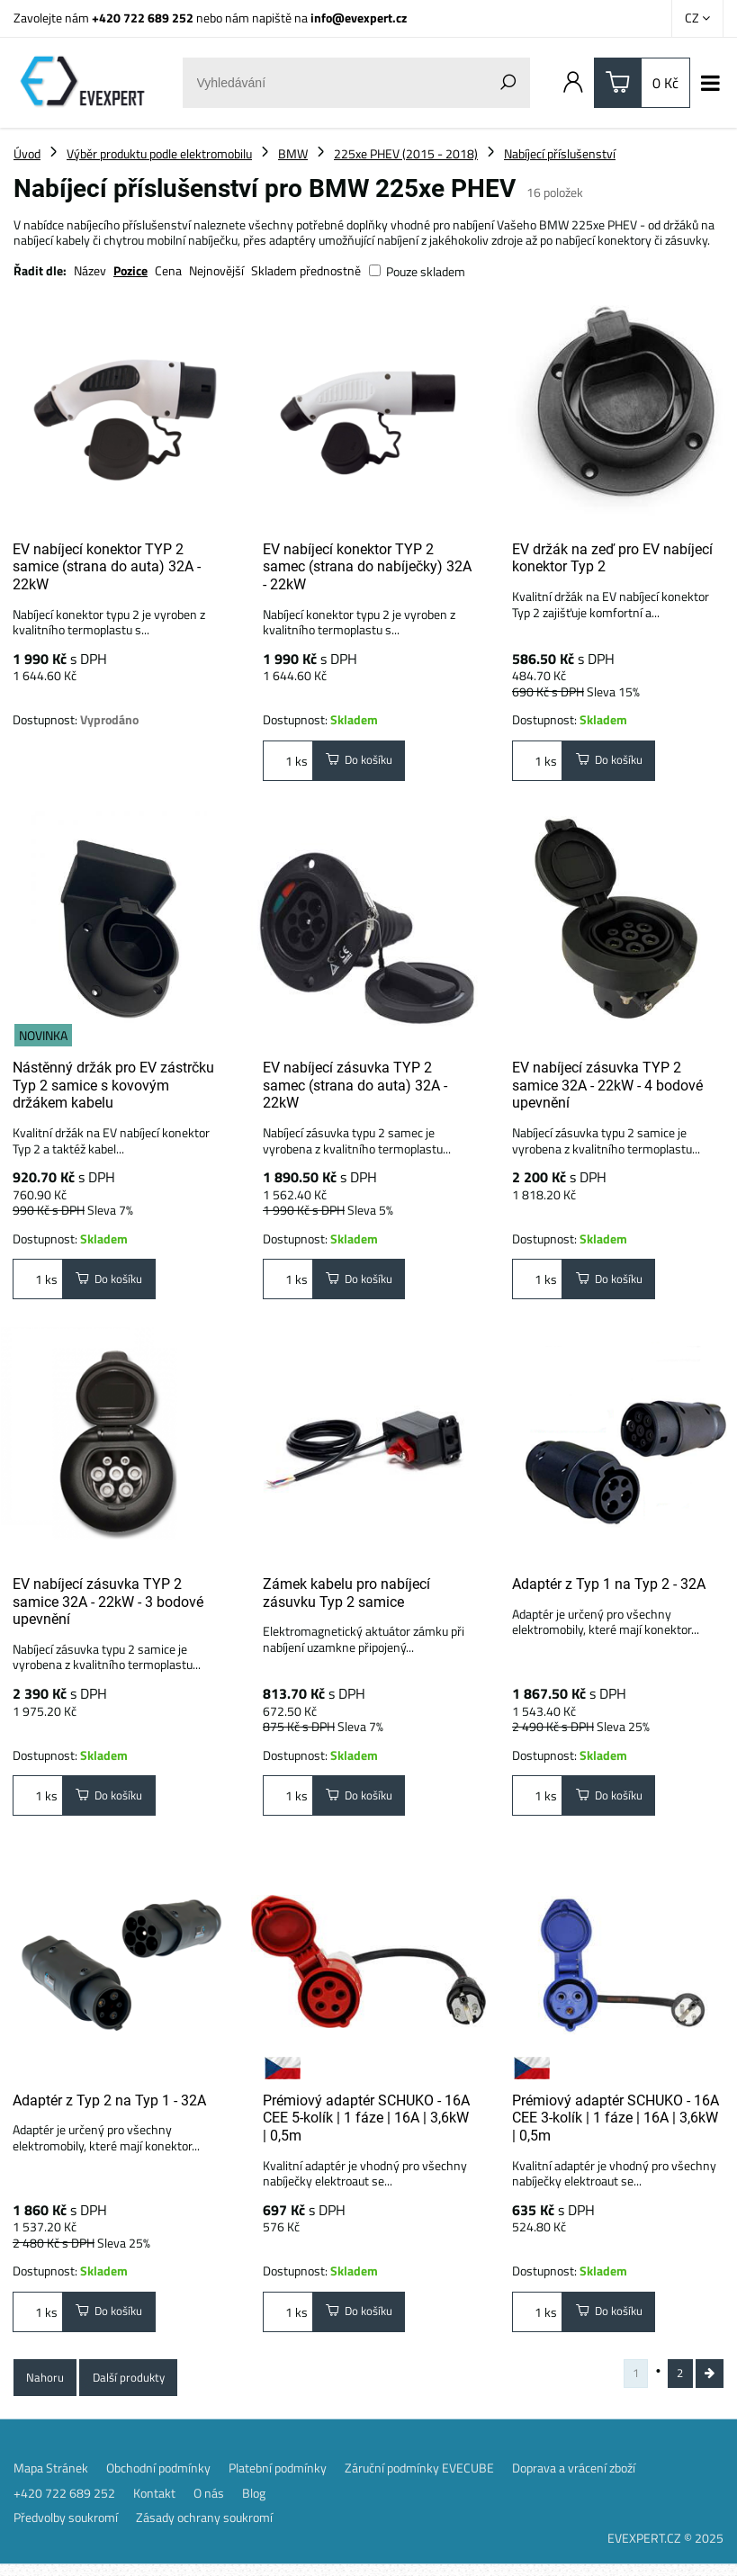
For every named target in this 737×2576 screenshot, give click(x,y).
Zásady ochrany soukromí (204, 2529)
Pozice (130, 270)
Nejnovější (216, 270)
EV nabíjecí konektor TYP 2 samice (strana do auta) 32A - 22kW (107, 567)
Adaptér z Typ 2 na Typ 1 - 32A (109, 2105)
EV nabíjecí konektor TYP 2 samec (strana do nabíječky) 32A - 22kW (367, 567)
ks (288, 761)
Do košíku (362, 761)
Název (90, 270)
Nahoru (46, 2385)
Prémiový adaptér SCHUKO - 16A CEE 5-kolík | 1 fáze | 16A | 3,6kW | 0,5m (366, 2122)
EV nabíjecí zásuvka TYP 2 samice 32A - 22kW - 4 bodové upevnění (607, 1085)
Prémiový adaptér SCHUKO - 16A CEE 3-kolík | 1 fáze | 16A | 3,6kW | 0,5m (615, 2122)
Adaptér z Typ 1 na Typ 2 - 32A (609, 1586)
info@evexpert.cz (358, 17)
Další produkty (133, 2385)
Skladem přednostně (306, 270)
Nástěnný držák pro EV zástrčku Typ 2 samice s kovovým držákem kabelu (113, 1085)
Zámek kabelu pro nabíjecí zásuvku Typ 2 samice (346, 1595)
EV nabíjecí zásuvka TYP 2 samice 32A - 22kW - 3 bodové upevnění (108, 1604)
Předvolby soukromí (65, 2529)
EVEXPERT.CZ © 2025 (665, 2549)
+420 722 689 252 (142, 17)
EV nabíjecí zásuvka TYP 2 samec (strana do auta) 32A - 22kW (355, 1085)
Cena (168, 270)
